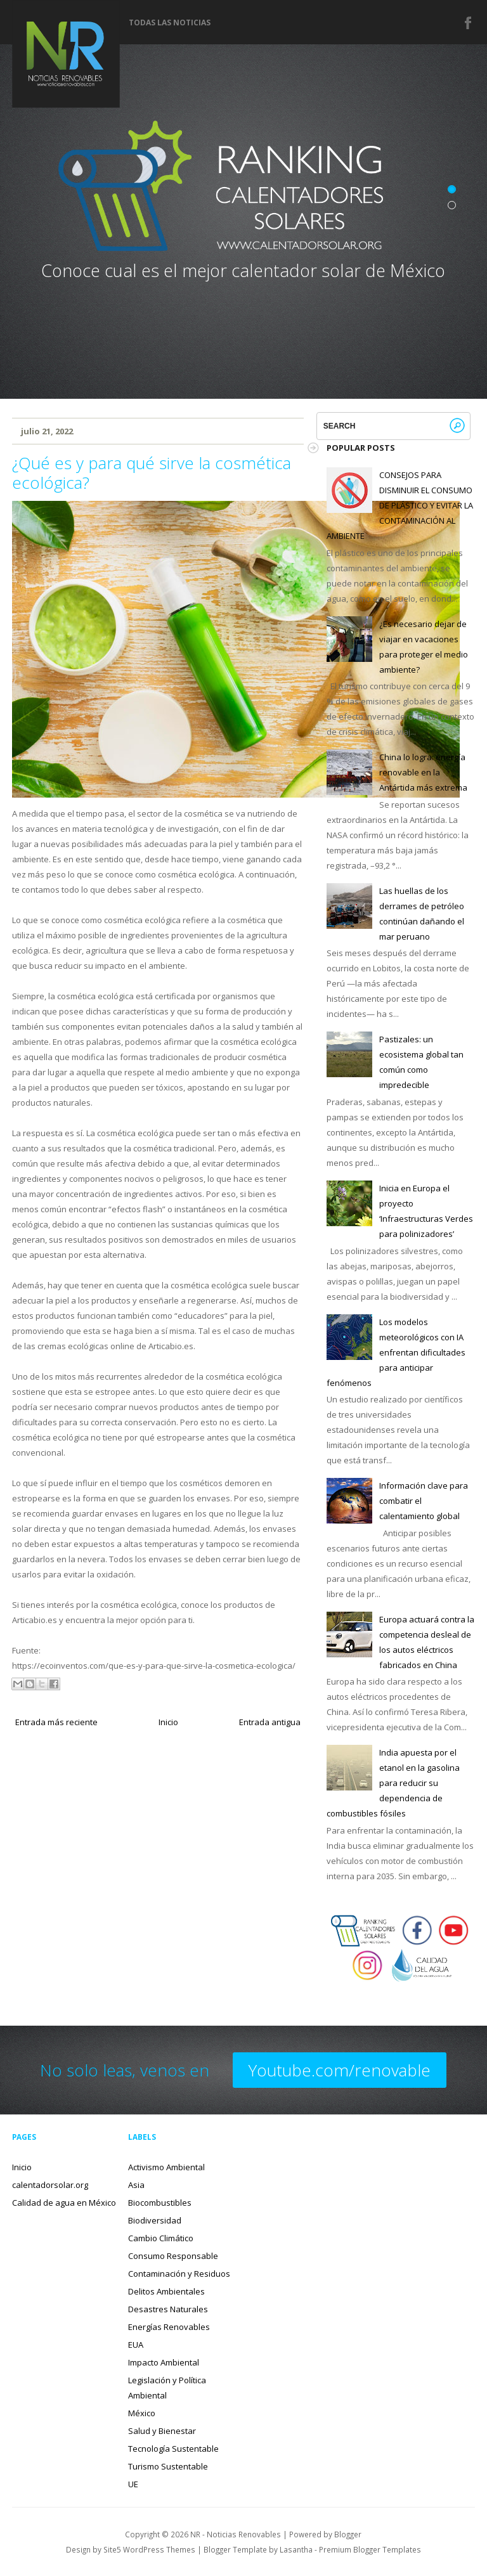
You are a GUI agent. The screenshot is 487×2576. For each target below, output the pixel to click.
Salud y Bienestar (162, 2431)
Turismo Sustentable (168, 2466)
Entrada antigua (270, 1722)
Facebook (468, 22)
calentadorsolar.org (50, 2185)
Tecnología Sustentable (173, 2448)
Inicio (168, 1722)
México (141, 2413)
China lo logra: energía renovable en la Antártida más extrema (423, 772)
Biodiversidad (154, 2220)
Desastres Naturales (168, 2309)
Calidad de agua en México (64, 2202)
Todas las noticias (170, 23)
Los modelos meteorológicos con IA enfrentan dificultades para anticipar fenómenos (396, 1352)
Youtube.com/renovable (340, 2070)
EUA (135, 2344)
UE (133, 2484)
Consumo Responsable (173, 2256)
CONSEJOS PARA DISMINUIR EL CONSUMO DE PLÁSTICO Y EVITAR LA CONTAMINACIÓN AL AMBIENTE (399, 505)
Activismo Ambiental (166, 2167)
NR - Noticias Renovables (235, 2534)
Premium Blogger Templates (370, 2549)
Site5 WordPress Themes (149, 2549)
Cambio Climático (160, 2238)
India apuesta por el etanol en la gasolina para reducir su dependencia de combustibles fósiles (393, 1783)
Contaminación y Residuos (179, 2273)
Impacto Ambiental (163, 2362)
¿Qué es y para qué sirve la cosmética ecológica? (151, 472)
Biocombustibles (160, 2202)
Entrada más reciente (56, 1722)
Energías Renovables (169, 2327)
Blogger (347, 2534)
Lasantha (296, 2549)
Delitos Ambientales (166, 2291)
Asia (136, 2185)
